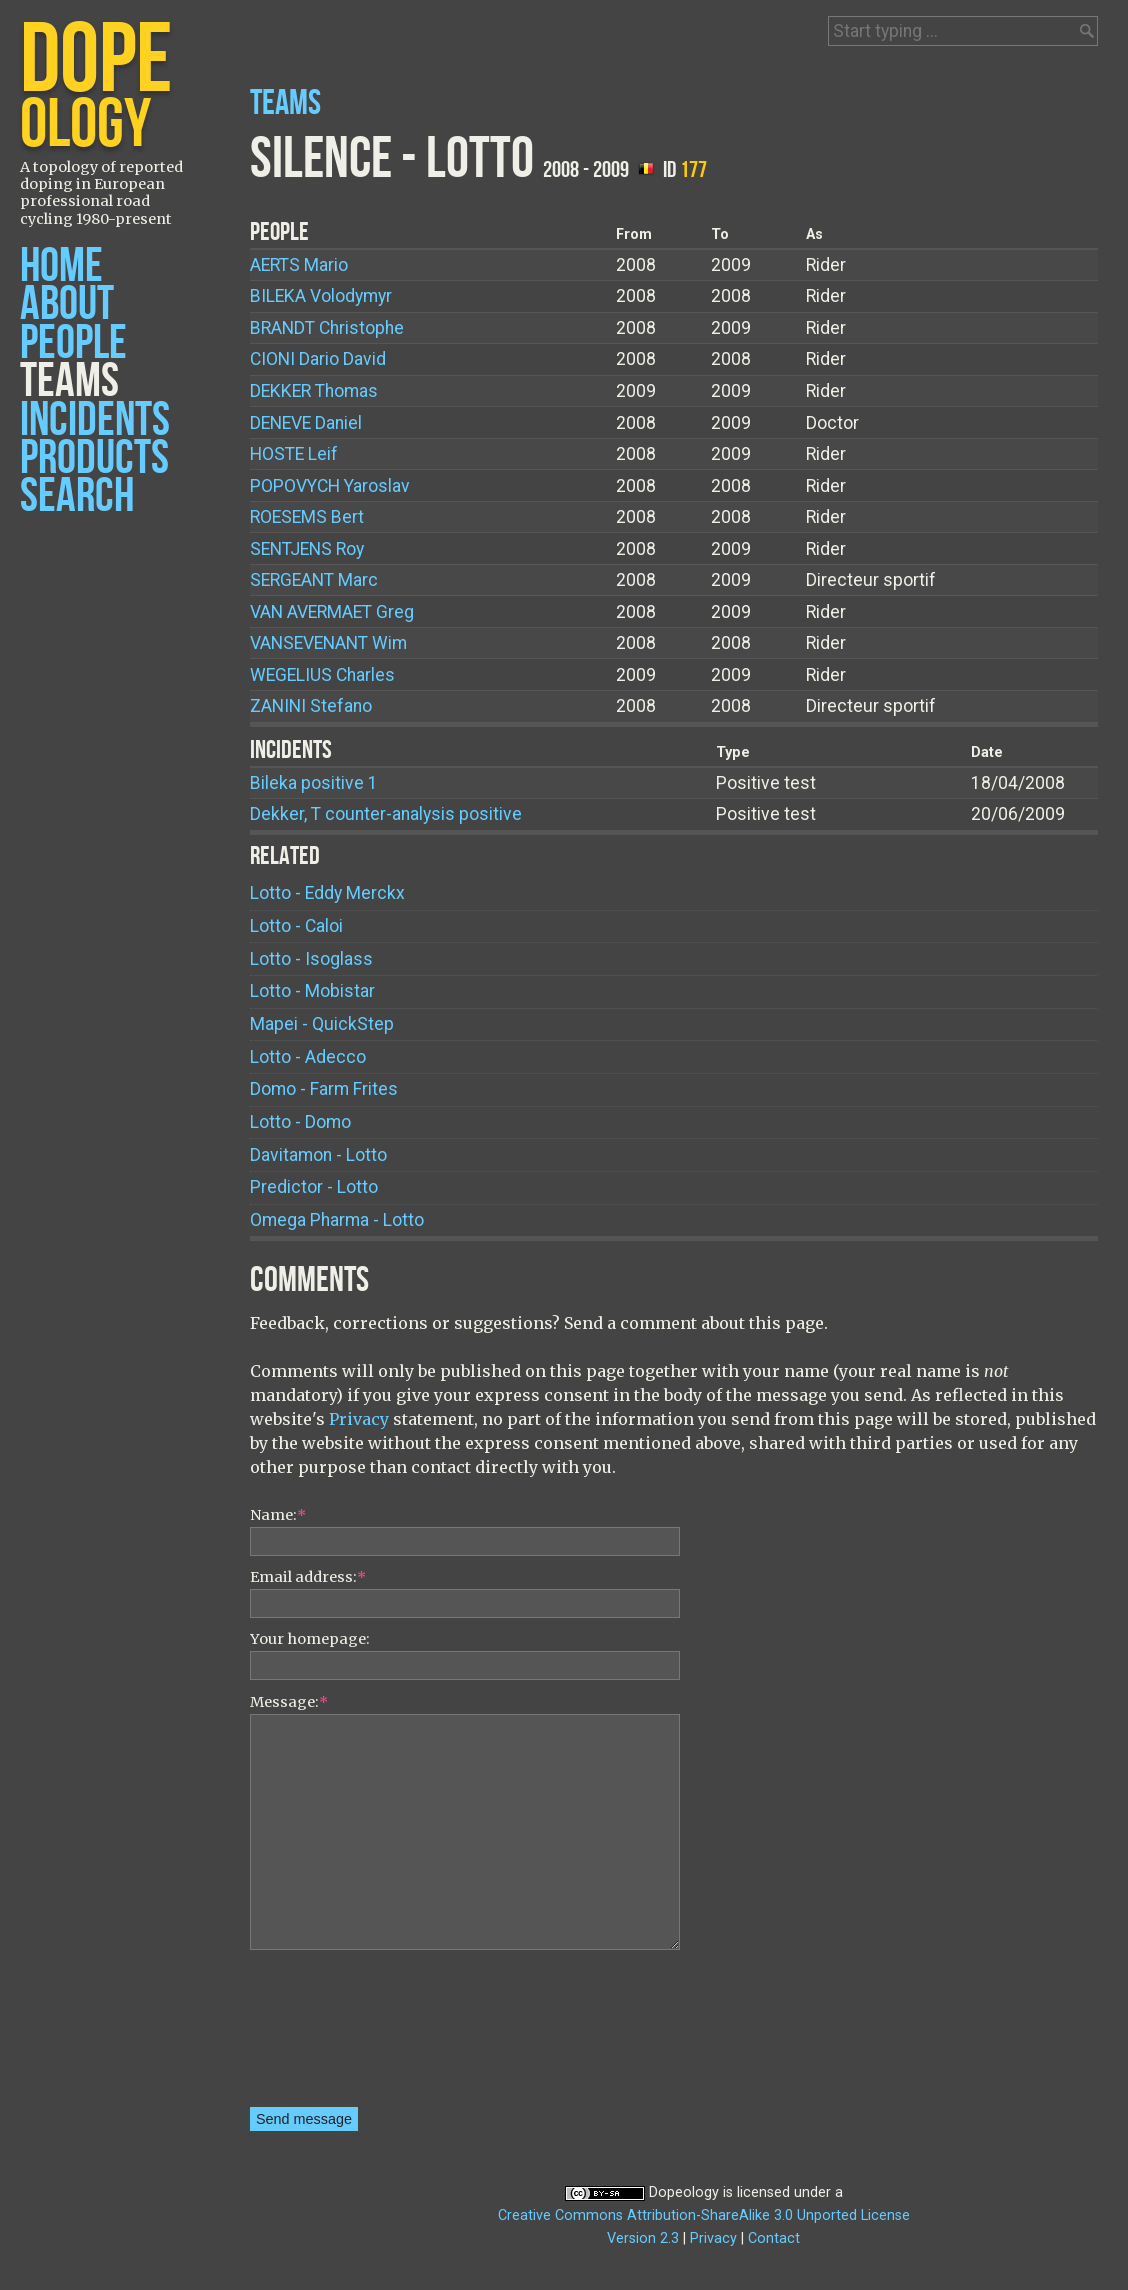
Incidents (95, 420)
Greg (332, 612)
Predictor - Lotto (314, 1187)
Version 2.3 (643, 2238)
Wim (328, 643)
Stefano (311, 706)
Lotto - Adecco (308, 1057)
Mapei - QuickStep (322, 1024)
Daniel (306, 423)
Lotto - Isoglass (311, 959)
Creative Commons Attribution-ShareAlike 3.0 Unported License (704, 2215)
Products (94, 458)
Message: (289, 1702)
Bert (307, 517)
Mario (299, 265)
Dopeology (684, 2192)
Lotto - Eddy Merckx (327, 893)
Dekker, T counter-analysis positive (386, 814)
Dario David (318, 359)
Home (61, 266)
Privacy (359, 1419)
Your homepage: (310, 1639)
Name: (278, 1515)
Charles (322, 675)
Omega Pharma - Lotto (337, 1220)
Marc (314, 580)
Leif (294, 454)
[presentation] (332, 2035)
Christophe (327, 328)
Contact (774, 2238)
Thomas (314, 391)
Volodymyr (321, 296)
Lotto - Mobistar (312, 991)
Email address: (308, 1577)
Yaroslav (330, 486)
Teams (69, 381)
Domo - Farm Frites (324, 1089)
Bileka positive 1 (314, 783)
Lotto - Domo (300, 1122)
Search (77, 496)
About (67, 304)
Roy (307, 549)
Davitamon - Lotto (318, 1155)
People (73, 343)
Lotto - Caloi (296, 926)
